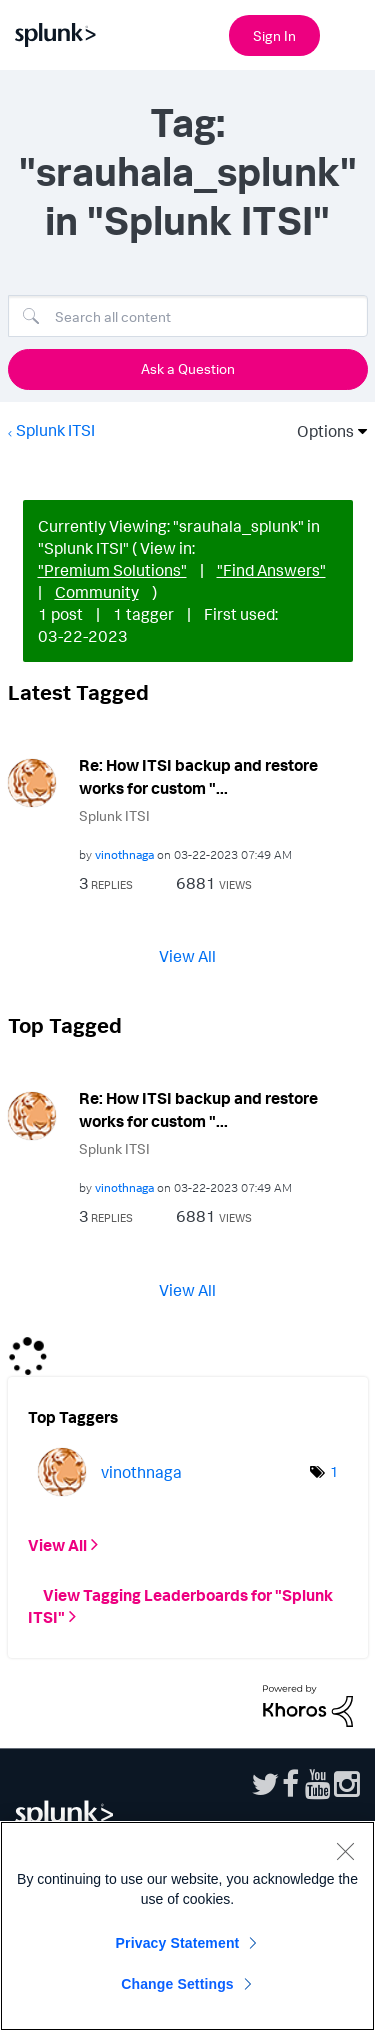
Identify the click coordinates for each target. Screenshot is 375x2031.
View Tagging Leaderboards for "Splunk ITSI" (180, 1606)
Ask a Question (188, 368)
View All (187, 956)
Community (97, 592)
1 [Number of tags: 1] (334, 1471)
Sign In (274, 35)
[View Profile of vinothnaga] (124, 854)
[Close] (345, 1851)
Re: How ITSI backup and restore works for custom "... (198, 776)
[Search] (188, 316)
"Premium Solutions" (112, 570)
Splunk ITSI (55, 430)
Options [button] (319, 431)
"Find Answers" (271, 570)
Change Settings (177, 1984)
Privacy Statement (178, 1943)
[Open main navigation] (348, 33)
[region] (187, 1926)
